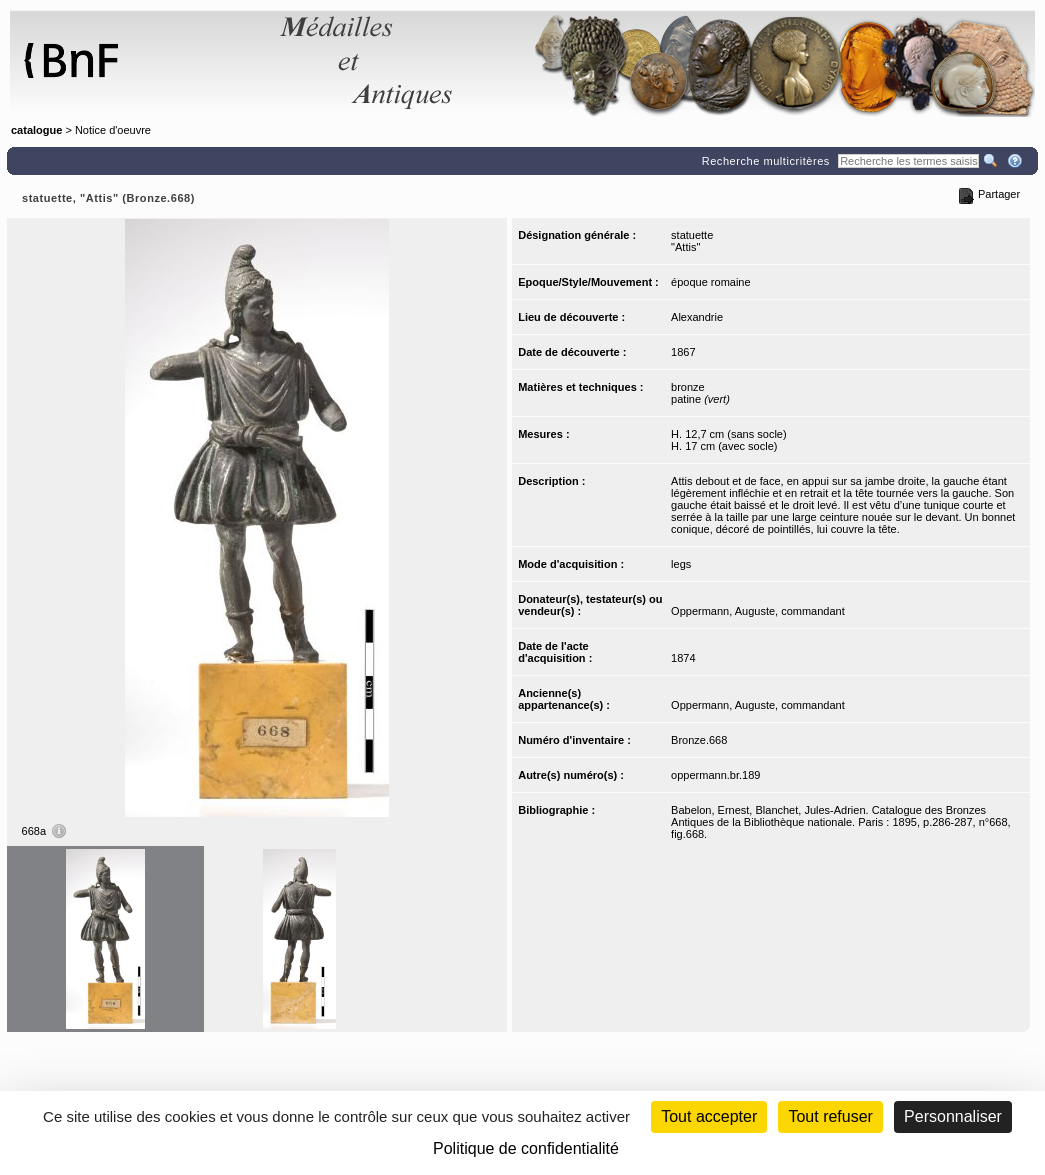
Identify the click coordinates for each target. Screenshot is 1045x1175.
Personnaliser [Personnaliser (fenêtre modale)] (953, 1116)
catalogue (36, 130)
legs (681, 564)
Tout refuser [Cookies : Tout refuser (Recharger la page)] (830, 1116)
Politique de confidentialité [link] (526, 1148)
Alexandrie (697, 317)
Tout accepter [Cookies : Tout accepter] (709, 1116)
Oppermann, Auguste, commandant (758, 611)
